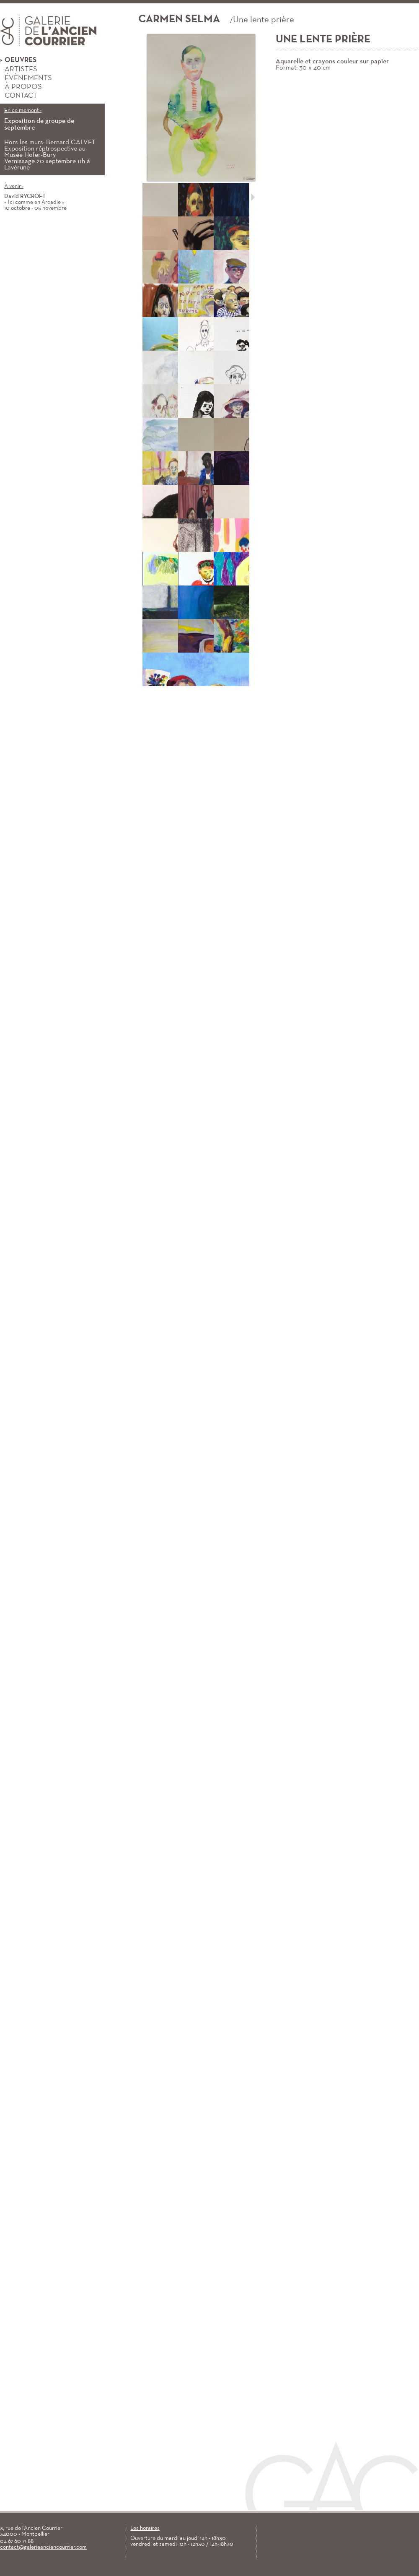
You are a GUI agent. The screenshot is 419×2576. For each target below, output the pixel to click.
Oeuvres (18, 60)
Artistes (18, 69)
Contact (18, 96)
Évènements (26, 78)
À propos (21, 87)
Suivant (252, 197)
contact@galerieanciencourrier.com (43, 2547)
